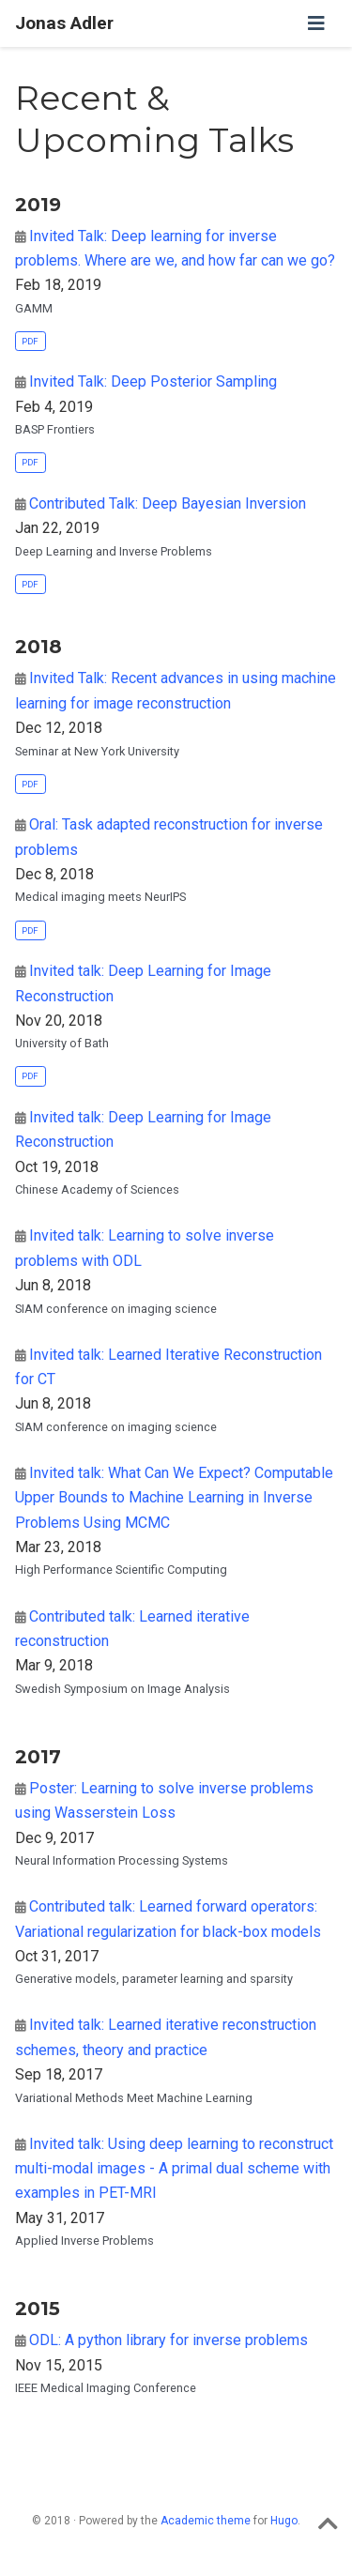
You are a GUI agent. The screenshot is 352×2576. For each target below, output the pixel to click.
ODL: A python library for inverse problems (168, 2340)
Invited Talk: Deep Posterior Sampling (153, 381)
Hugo (284, 2520)
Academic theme (206, 2520)
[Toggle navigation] (316, 23)
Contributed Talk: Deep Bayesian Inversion (167, 503)
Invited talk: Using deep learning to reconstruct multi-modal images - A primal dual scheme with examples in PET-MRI (174, 2169)
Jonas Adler (64, 23)
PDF (30, 341)
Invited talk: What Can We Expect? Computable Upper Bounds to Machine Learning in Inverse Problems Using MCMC (174, 1498)
